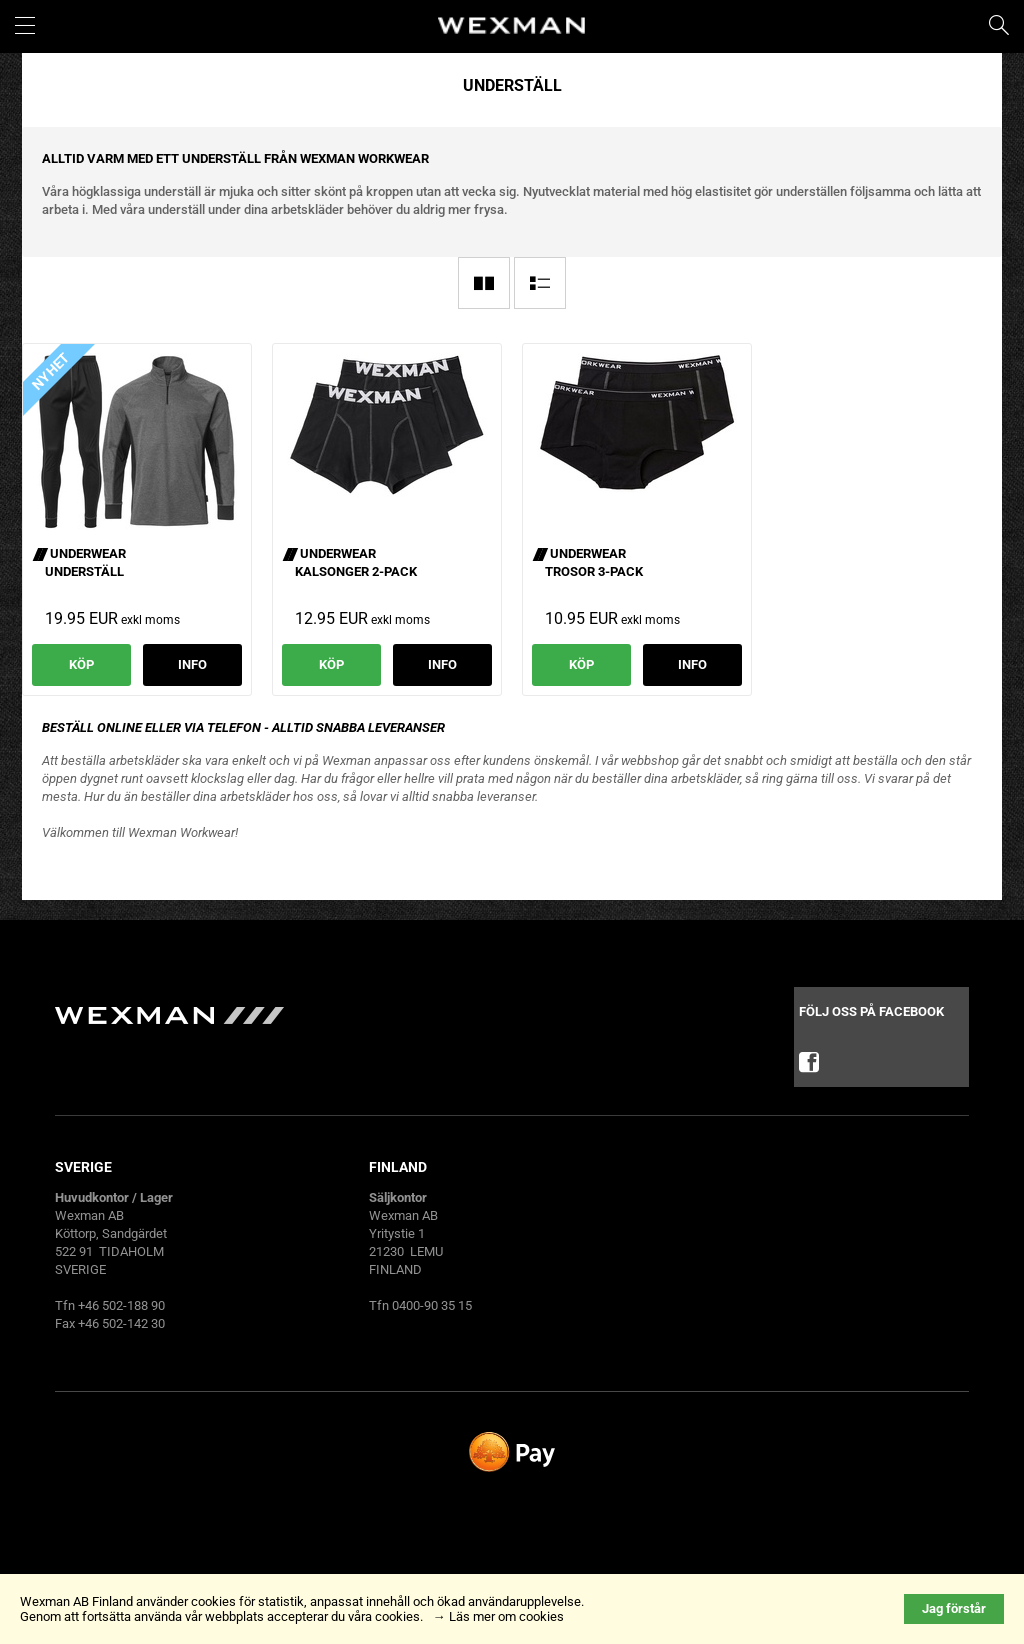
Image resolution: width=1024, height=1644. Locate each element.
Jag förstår (954, 1608)
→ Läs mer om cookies (498, 1616)
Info (192, 664)
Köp (81, 664)
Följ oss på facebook (871, 1045)
